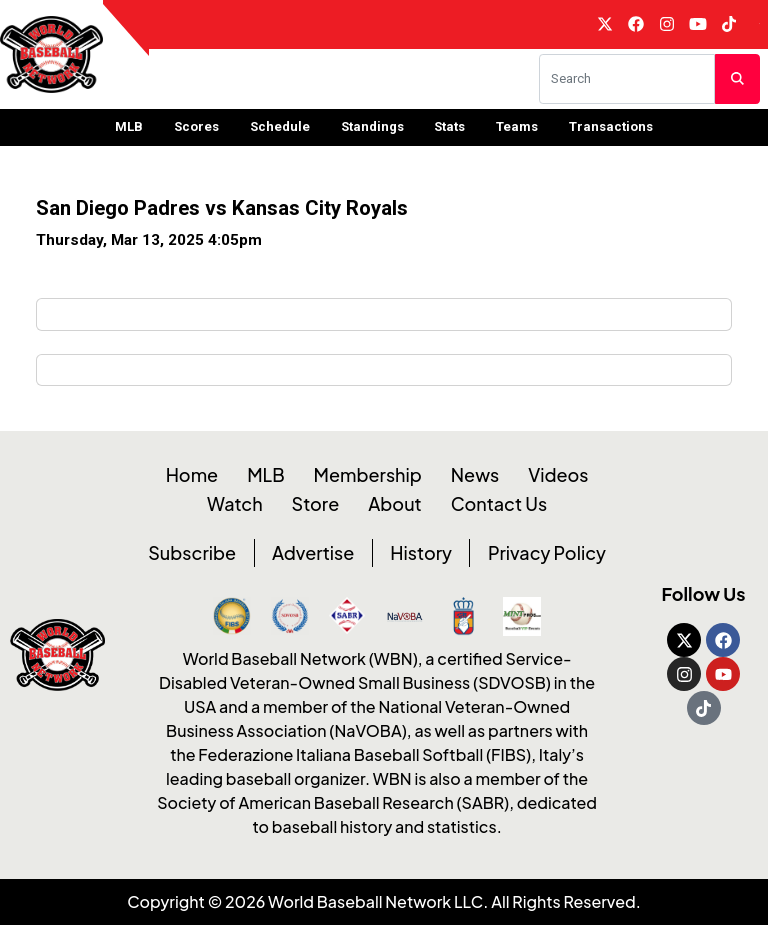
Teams (517, 130)
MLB (129, 130)
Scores (196, 130)
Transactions (611, 130)
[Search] (627, 83)
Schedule (280, 130)
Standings (372, 130)
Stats (449, 130)
